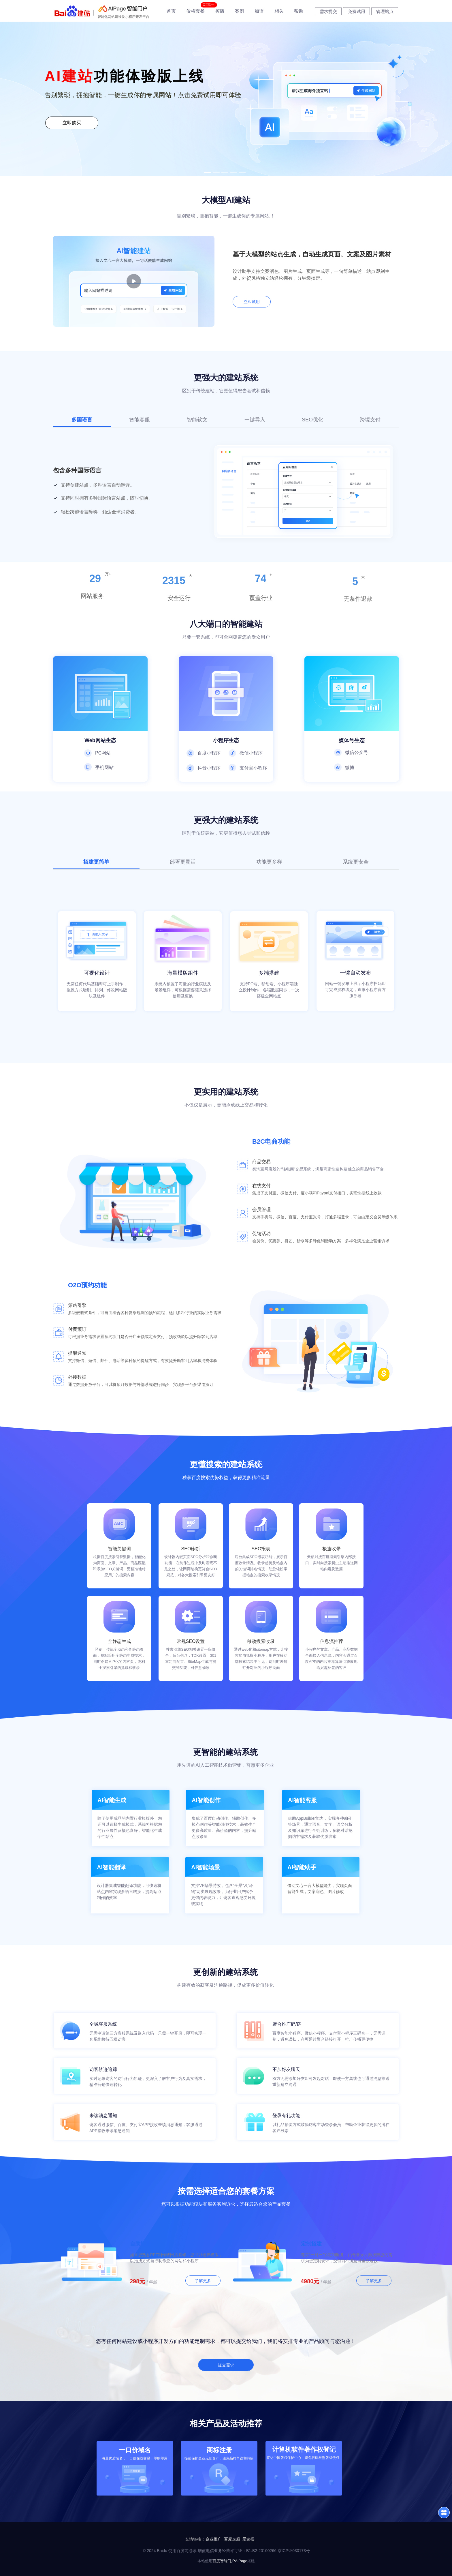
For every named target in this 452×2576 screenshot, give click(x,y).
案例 (239, 11)
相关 (279, 11)
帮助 (298, 11)
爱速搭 (248, 2539)
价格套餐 (195, 11)
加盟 (259, 11)
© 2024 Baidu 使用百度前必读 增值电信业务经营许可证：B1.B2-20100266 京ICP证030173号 (226, 2550)
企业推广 (214, 2539)
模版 (220, 11)
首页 (171, 11)
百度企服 (232, 2539)
